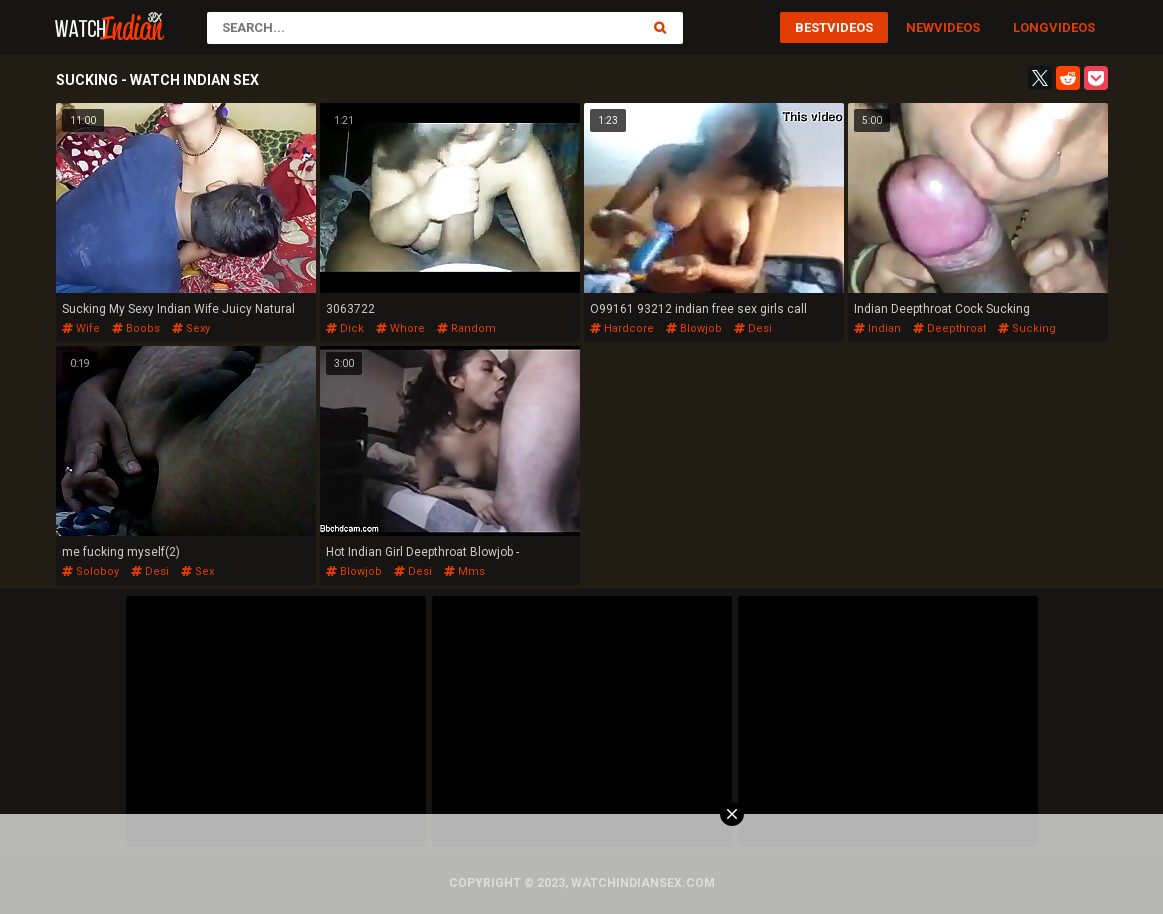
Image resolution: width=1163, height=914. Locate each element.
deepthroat (949, 328)
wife (81, 328)
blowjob (694, 328)
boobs (136, 328)
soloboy (90, 571)
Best (811, 27)
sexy (191, 328)
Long (1031, 27)
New (920, 27)
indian (877, 328)
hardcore (622, 328)
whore (400, 328)
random (466, 328)
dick (345, 328)
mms (464, 571)
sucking (1027, 328)
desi (753, 328)
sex (197, 571)
